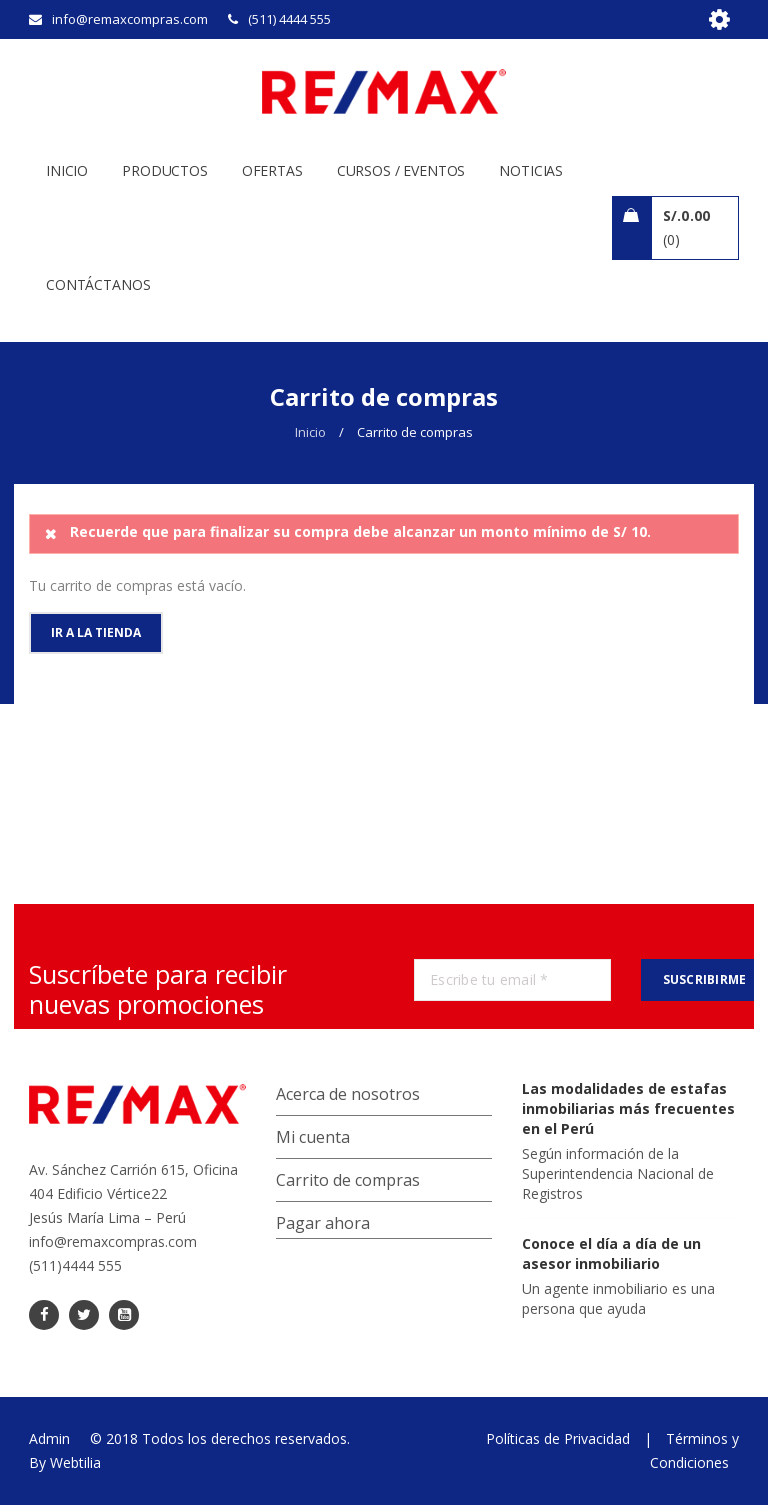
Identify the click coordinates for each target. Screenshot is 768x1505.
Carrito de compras (348, 1180)
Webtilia (75, 1462)
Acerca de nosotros (348, 1094)
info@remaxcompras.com (113, 1241)
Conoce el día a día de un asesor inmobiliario (611, 1253)
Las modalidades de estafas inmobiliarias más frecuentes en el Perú (628, 1108)
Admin (49, 1438)
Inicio (310, 432)
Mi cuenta (313, 1137)
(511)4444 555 (75, 1265)
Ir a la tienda (96, 632)
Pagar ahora (323, 1223)
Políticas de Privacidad (558, 1438)
